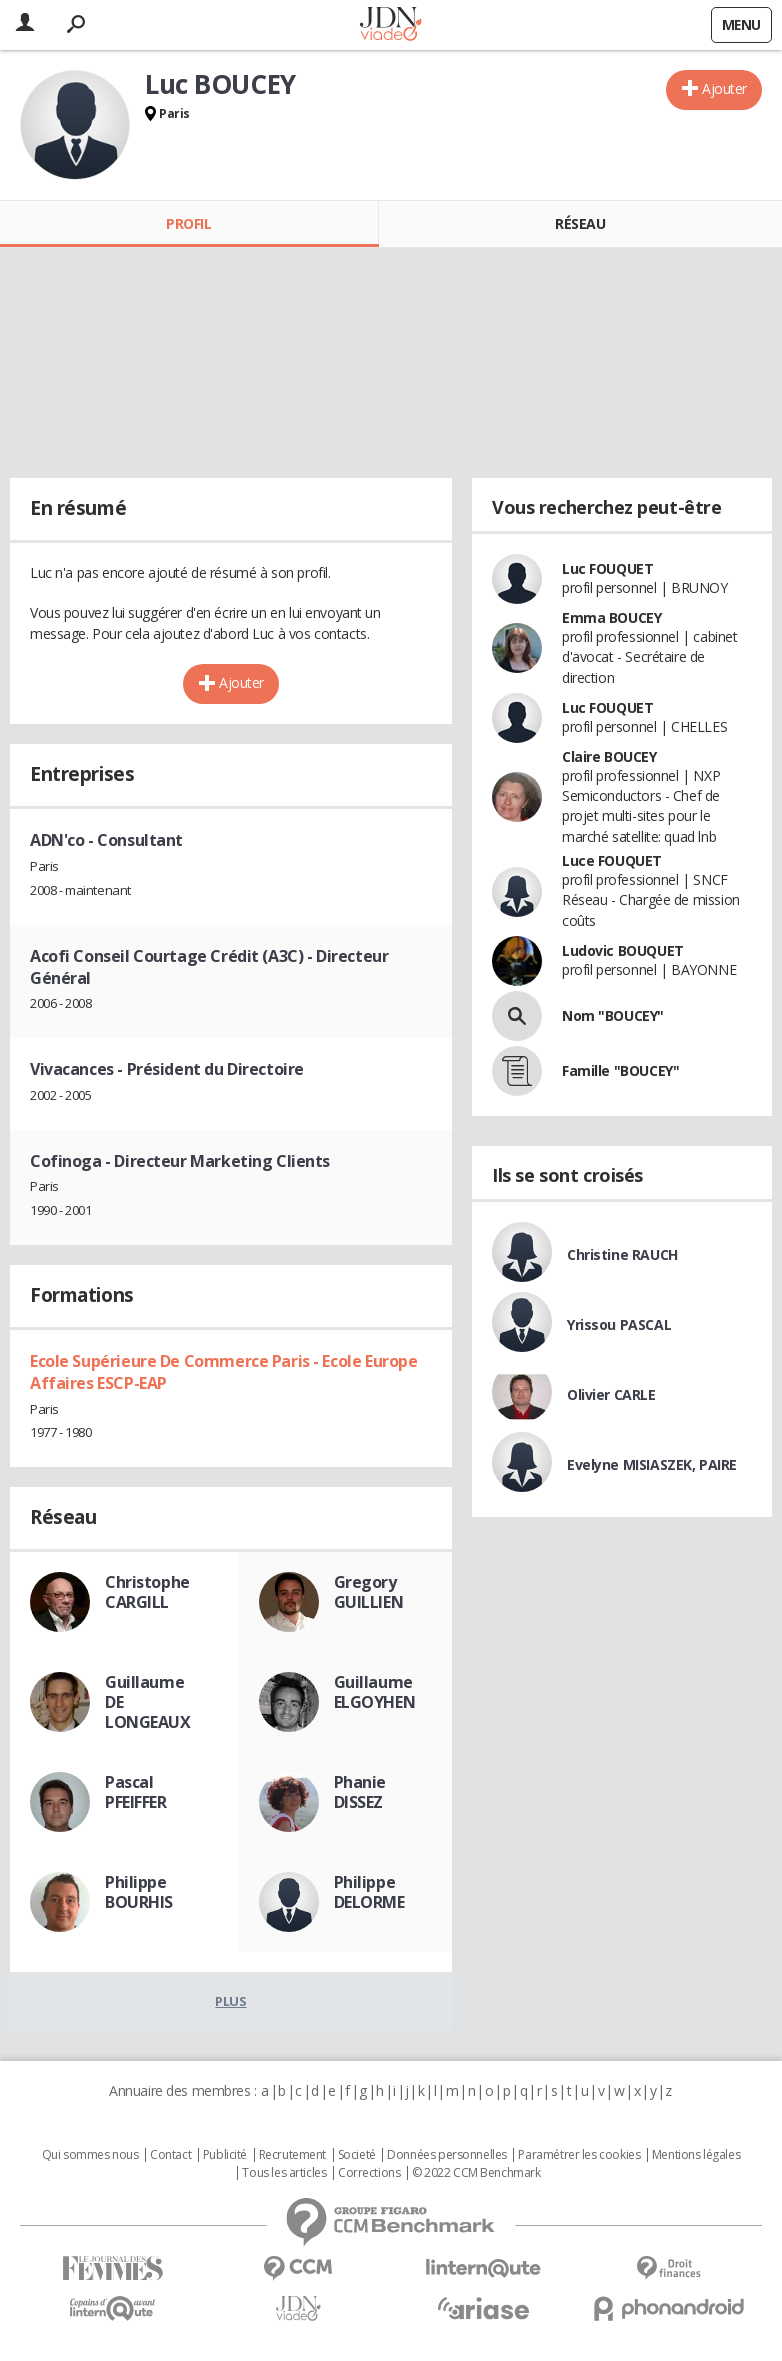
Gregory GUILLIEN (369, 1592)
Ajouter (724, 88)
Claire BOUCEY (609, 756)
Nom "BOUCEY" (613, 1015)
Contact (170, 2155)
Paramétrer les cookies (579, 2155)
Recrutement (292, 2155)
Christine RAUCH (622, 1254)
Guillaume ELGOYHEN (375, 1692)
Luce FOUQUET (612, 860)
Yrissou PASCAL (619, 1324)
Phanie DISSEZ (360, 1792)
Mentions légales (696, 2155)
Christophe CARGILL (147, 1592)
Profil (188, 223)
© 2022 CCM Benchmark (476, 2173)
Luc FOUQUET (607, 568)
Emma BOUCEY (611, 617)
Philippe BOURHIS (139, 1892)
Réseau (580, 223)
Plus (230, 2001)
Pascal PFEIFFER (136, 1792)
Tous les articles (284, 2173)
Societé (357, 2155)
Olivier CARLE (611, 1394)
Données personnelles (447, 2155)
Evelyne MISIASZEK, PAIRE (652, 1464)
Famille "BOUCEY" (620, 1070)
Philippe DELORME (369, 1892)
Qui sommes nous (90, 2155)
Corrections (369, 2173)
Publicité (225, 2155)
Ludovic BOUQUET (623, 950)
